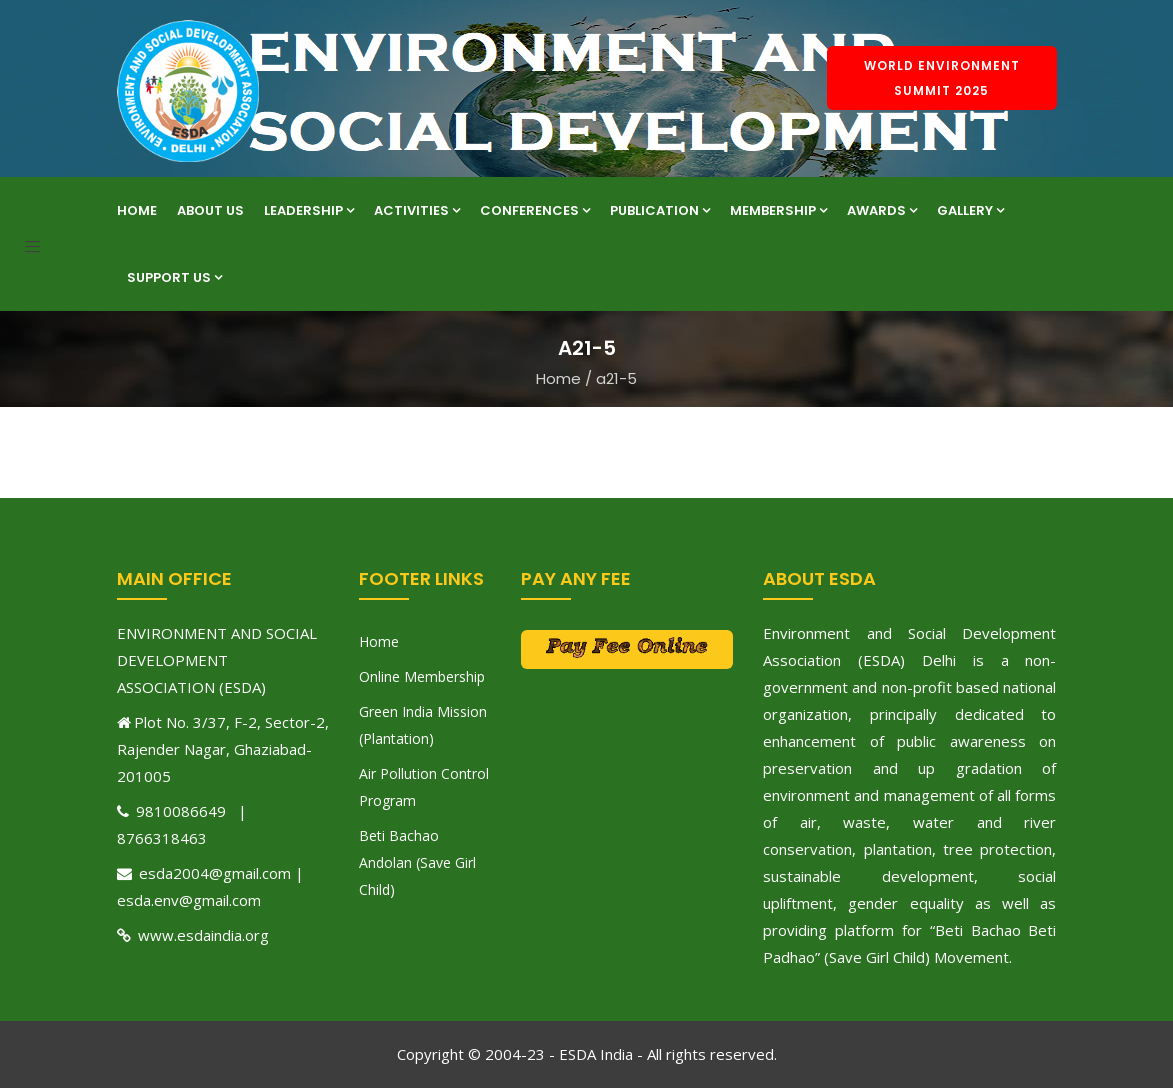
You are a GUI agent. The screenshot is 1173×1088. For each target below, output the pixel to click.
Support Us (174, 277)
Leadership (309, 210)
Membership (778, 210)
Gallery (970, 210)
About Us (210, 210)
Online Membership (422, 676)
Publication (660, 210)
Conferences (535, 210)
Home (137, 210)
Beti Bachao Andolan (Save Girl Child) (417, 862)
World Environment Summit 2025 (942, 78)
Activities (417, 210)
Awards (882, 210)
